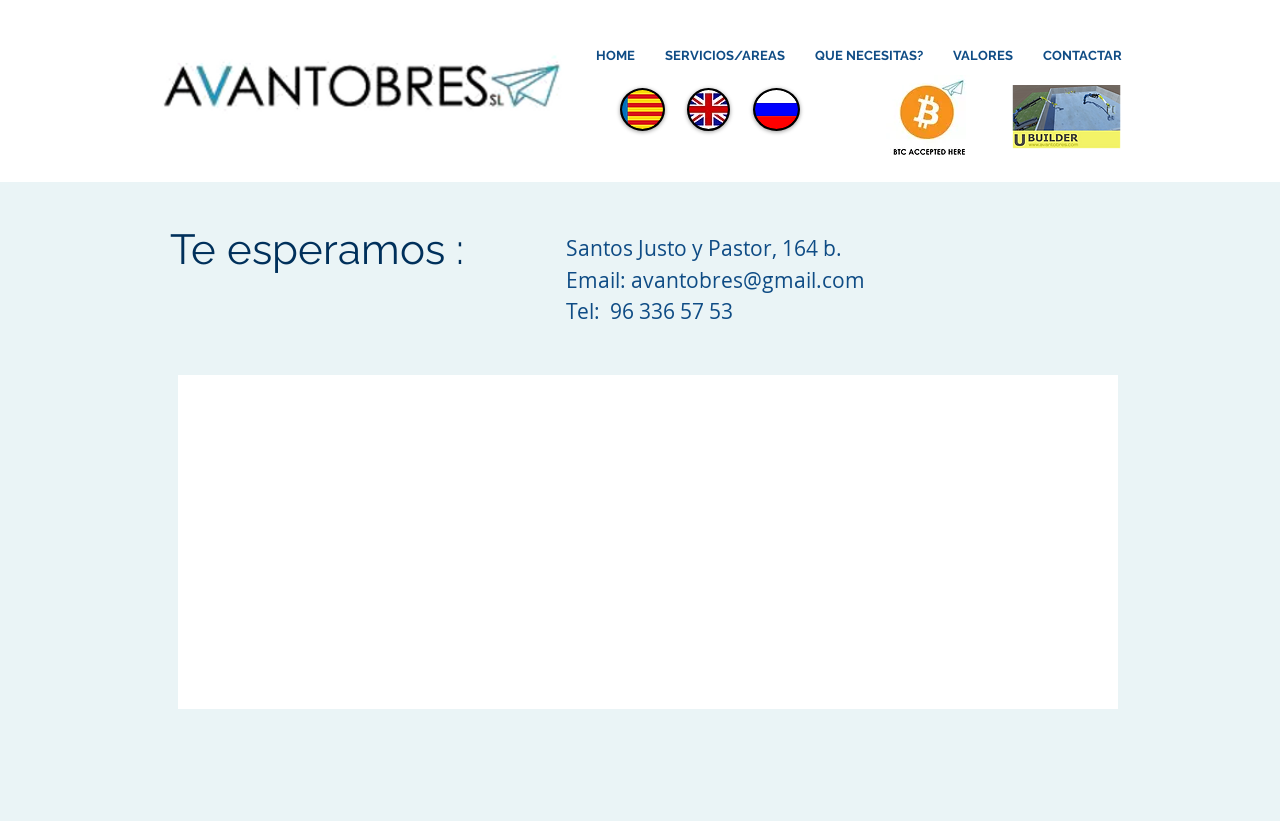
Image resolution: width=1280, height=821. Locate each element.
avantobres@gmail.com (748, 280)
